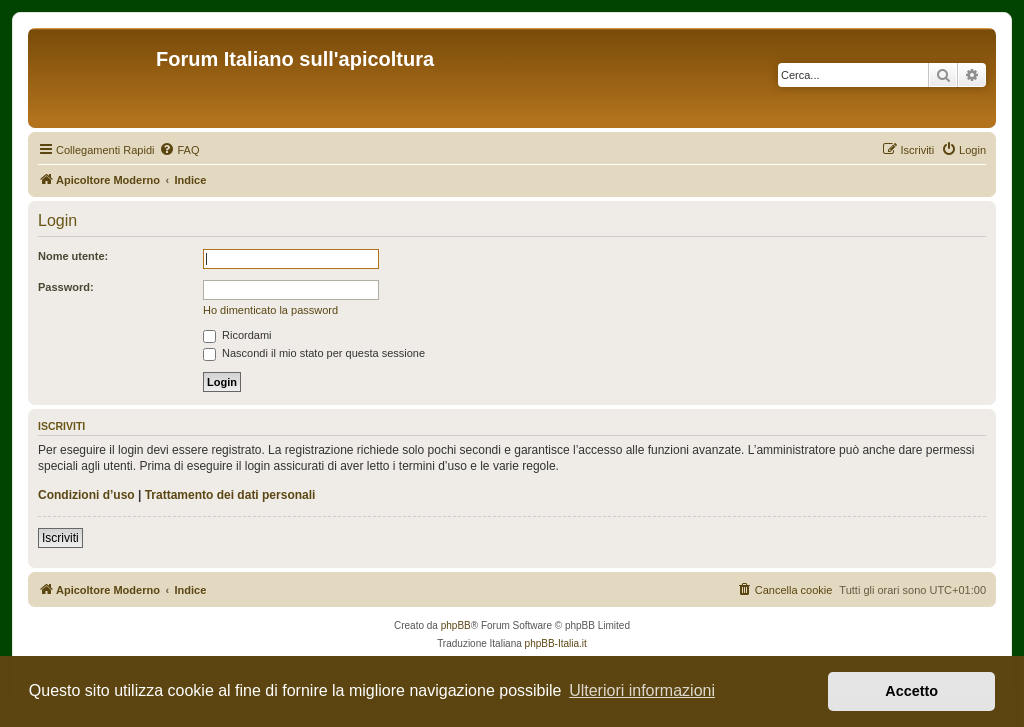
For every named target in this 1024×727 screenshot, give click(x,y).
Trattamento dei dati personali (230, 495)
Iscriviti (60, 538)
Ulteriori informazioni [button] (642, 690)
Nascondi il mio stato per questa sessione (314, 353)
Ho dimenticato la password (270, 310)
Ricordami (237, 335)
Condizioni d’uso (86, 495)
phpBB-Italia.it (556, 643)
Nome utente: (73, 256)
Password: (66, 287)
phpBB (456, 625)
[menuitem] (179, 150)
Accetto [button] (911, 691)
